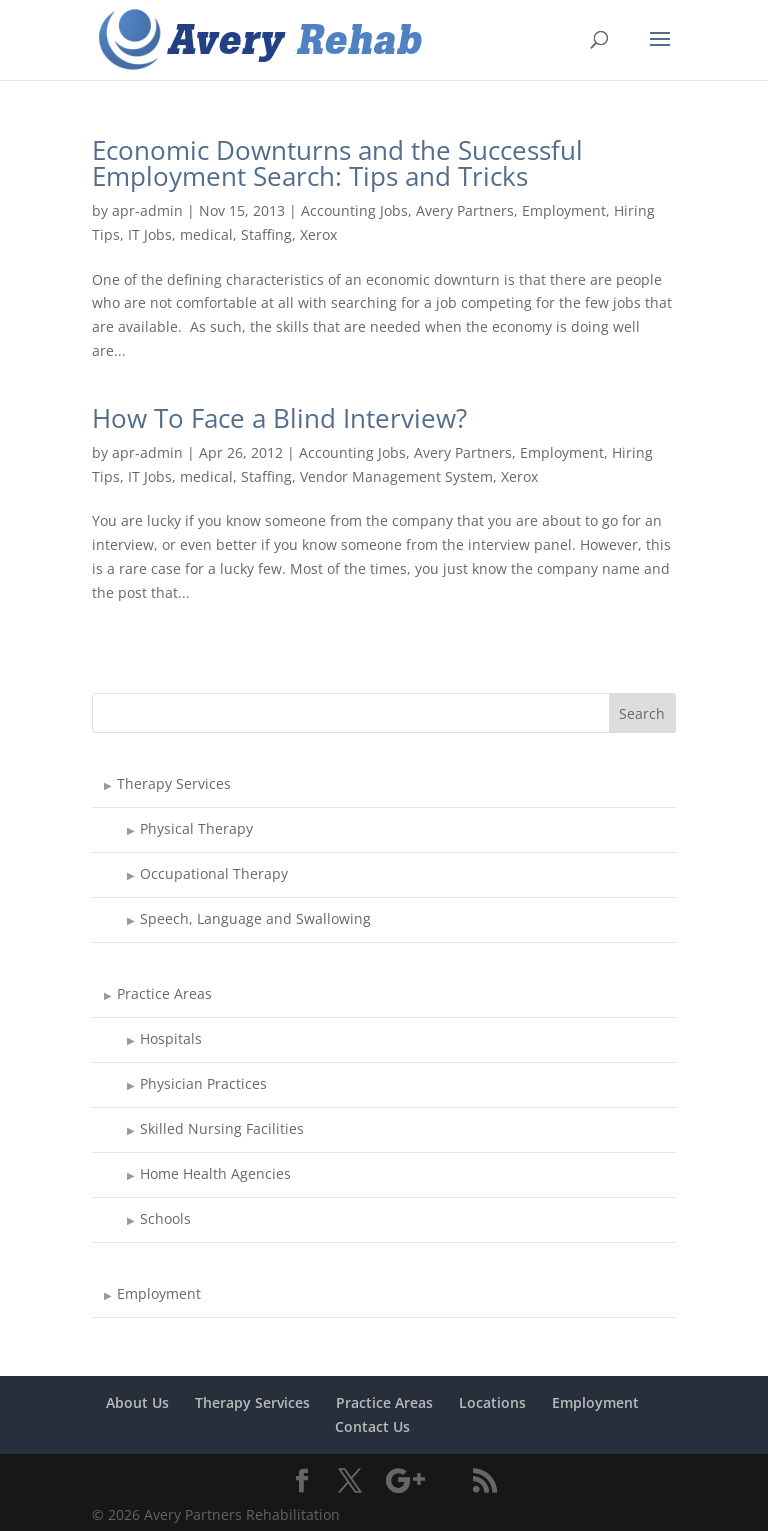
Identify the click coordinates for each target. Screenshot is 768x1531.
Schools (165, 1218)
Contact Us (372, 1426)
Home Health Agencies (215, 1173)
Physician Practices (203, 1083)
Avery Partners (465, 210)
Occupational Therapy (214, 873)
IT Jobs (150, 234)
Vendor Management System (396, 476)
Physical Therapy (196, 828)
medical (206, 234)
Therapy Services (174, 783)
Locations (492, 1402)
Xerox (318, 234)
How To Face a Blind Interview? (279, 418)
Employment (564, 210)
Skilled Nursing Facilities (222, 1128)
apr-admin (147, 210)
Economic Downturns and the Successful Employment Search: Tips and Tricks (337, 163)
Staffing (266, 234)
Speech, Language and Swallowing (255, 918)
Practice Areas (164, 993)
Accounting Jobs (354, 210)
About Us (137, 1402)
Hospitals (171, 1038)
